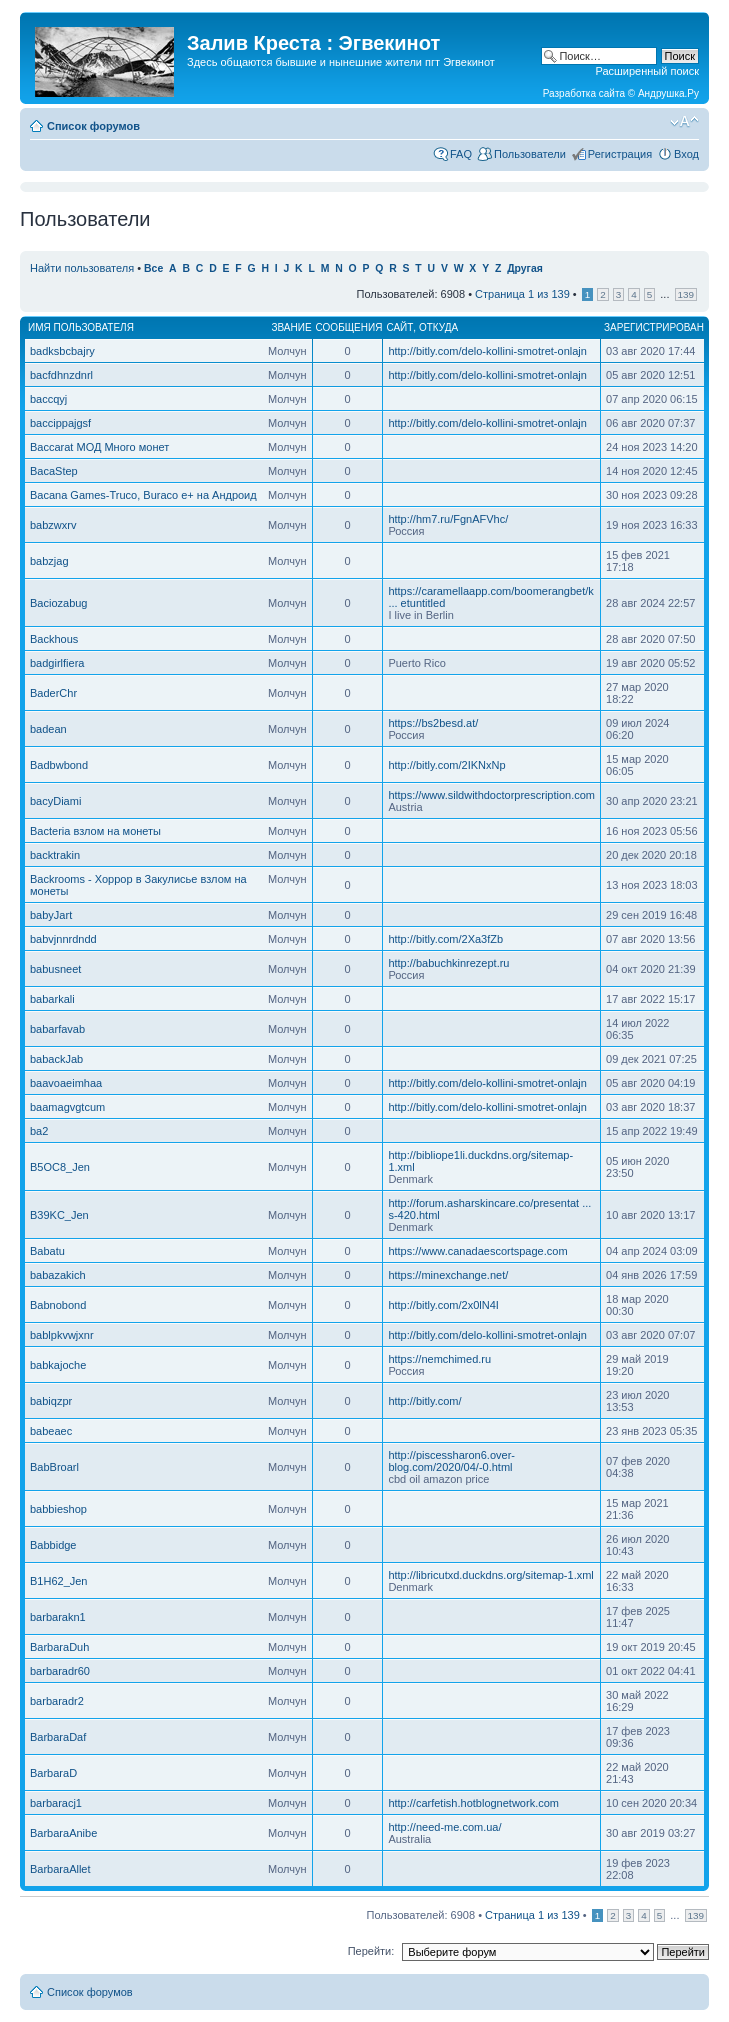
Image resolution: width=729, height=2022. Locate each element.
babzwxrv (53, 525)
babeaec (51, 1431)
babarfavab (57, 1029)
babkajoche (58, 1365)
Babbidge (53, 1545)
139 (686, 294)
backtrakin (55, 855)
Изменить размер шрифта (684, 122)
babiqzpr (51, 1401)
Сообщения (349, 327)
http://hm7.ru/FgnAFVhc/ (448, 519)
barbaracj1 (56, 1803)
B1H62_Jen (59, 1581)
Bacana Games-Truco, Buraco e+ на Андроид (143, 495)
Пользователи (530, 154)
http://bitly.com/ (424, 1401)
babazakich (58, 1275)
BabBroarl (54, 1467)
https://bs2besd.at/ (433, 723)
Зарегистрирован (654, 327)
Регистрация (620, 154)
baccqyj (48, 399)
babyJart (51, 915)
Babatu (47, 1251)
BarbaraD (53, 1773)
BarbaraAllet (60, 1869)
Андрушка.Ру (668, 93)
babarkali (52, 999)
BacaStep (54, 471)
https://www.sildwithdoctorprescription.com (491, 795)
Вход (686, 154)
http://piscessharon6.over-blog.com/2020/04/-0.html (451, 1461)
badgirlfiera (57, 663)
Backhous (54, 639)
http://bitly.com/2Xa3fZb (445, 939)
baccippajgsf (60, 423)
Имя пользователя (81, 327)
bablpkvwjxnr (62, 1335)
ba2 (39, 1131)
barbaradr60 (60, 1671)
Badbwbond (59, 765)
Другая (525, 268)
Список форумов (93, 126)
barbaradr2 (57, 1701)
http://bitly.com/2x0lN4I (443, 1305)
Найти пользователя (82, 268)
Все (153, 268)
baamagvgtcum (67, 1107)
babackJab (56, 1059)
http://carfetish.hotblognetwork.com (473, 1803)
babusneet (55, 969)
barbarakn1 (58, 1617)
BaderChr (53, 693)
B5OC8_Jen (60, 1167)
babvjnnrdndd (63, 939)
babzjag (49, 561)
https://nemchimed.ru (439, 1359)
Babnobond (58, 1305)
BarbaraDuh (59, 1647)
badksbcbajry (62, 351)
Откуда (438, 327)
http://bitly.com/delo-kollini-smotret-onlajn (487, 351)
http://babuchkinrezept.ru (448, 963)
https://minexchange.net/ (448, 1275)
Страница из (522, 294)
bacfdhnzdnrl (61, 375)
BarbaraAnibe (63, 1833)
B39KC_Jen (59, 1215)
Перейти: (371, 1951)
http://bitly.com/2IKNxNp (446, 765)
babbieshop (58, 1509)
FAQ (461, 154)
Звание (291, 327)
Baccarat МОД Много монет (99, 447)
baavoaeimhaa (66, 1083)
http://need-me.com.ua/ (444, 1827)
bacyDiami (55, 801)
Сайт (399, 327)
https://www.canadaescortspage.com (477, 1251)
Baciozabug (59, 603)
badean (48, 729)
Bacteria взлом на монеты (95, 831)
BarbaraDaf (58, 1737)
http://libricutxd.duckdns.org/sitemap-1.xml (490, 1575)
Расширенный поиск (647, 71)
